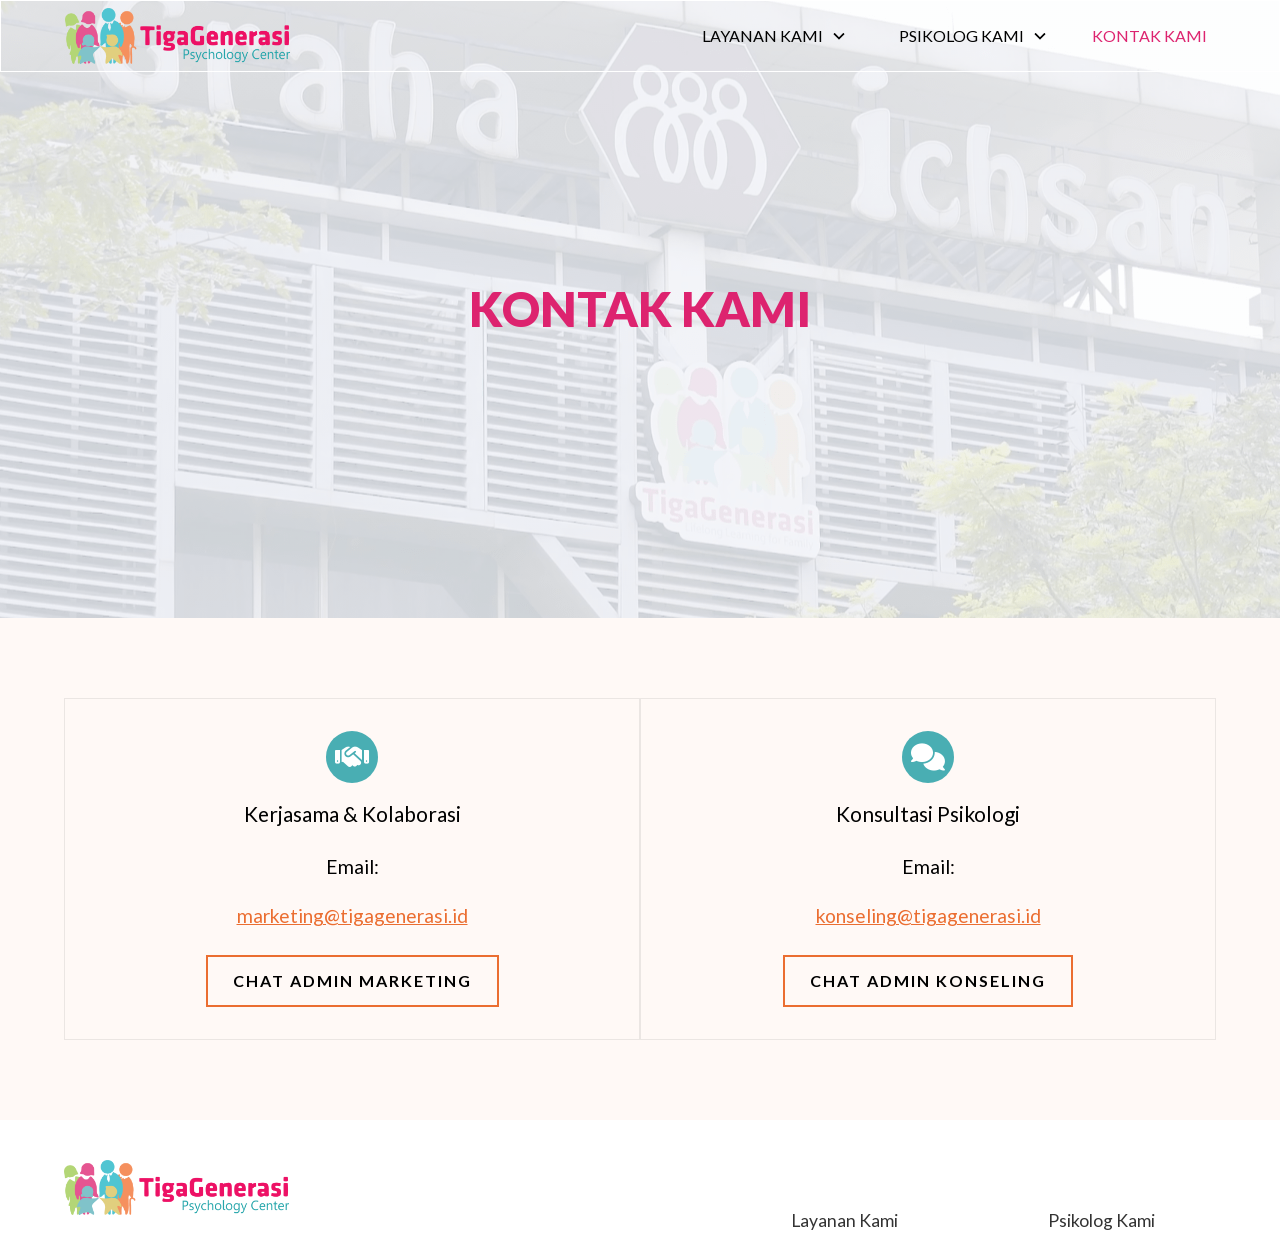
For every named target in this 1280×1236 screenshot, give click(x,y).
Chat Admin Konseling (928, 980)
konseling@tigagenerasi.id (928, 915)
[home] (177, 36)
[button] (774, 36)
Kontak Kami (1149, 35)
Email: (352, 866)
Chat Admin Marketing (352, 980)
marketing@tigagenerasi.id (352, 915)
